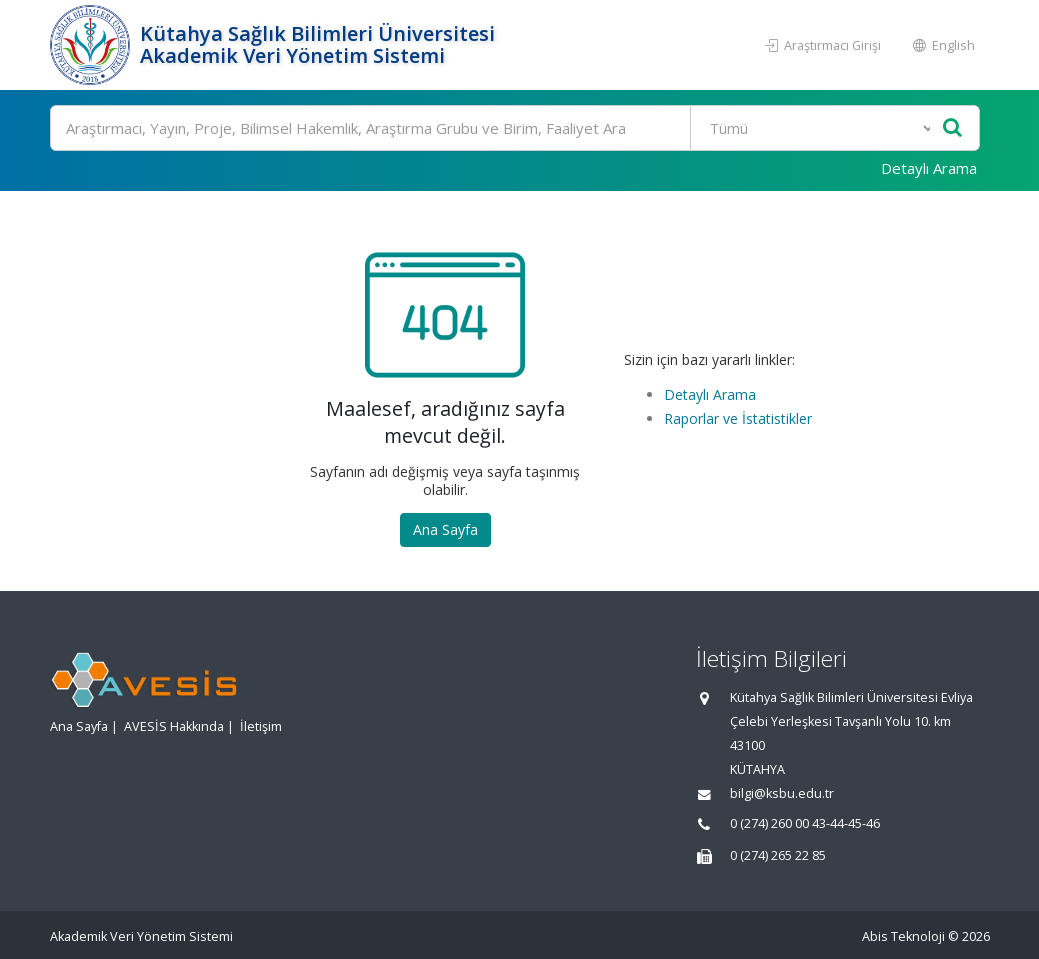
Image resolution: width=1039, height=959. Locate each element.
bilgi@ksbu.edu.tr (782, 793)
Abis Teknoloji (903, 936)
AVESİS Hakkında (174, 726)
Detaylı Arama (929, 168)
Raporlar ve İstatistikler (738, 418)
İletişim (261, 726)
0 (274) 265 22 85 (778, 855)
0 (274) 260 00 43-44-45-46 (805, 823)
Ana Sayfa (445, 529)
